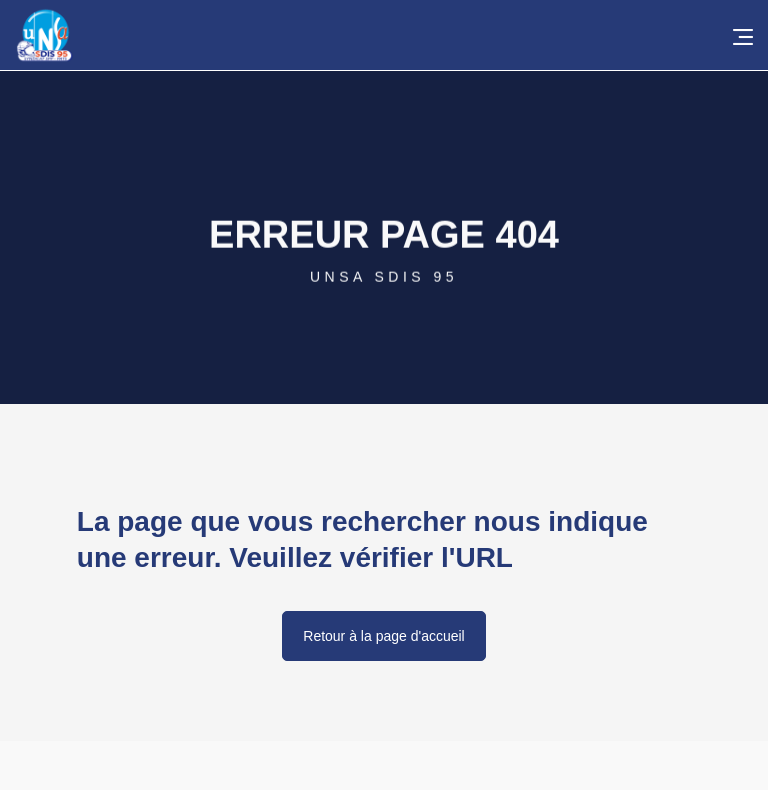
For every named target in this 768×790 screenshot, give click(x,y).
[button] (738, 35)
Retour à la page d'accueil (383, 636)
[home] (391, 35)
